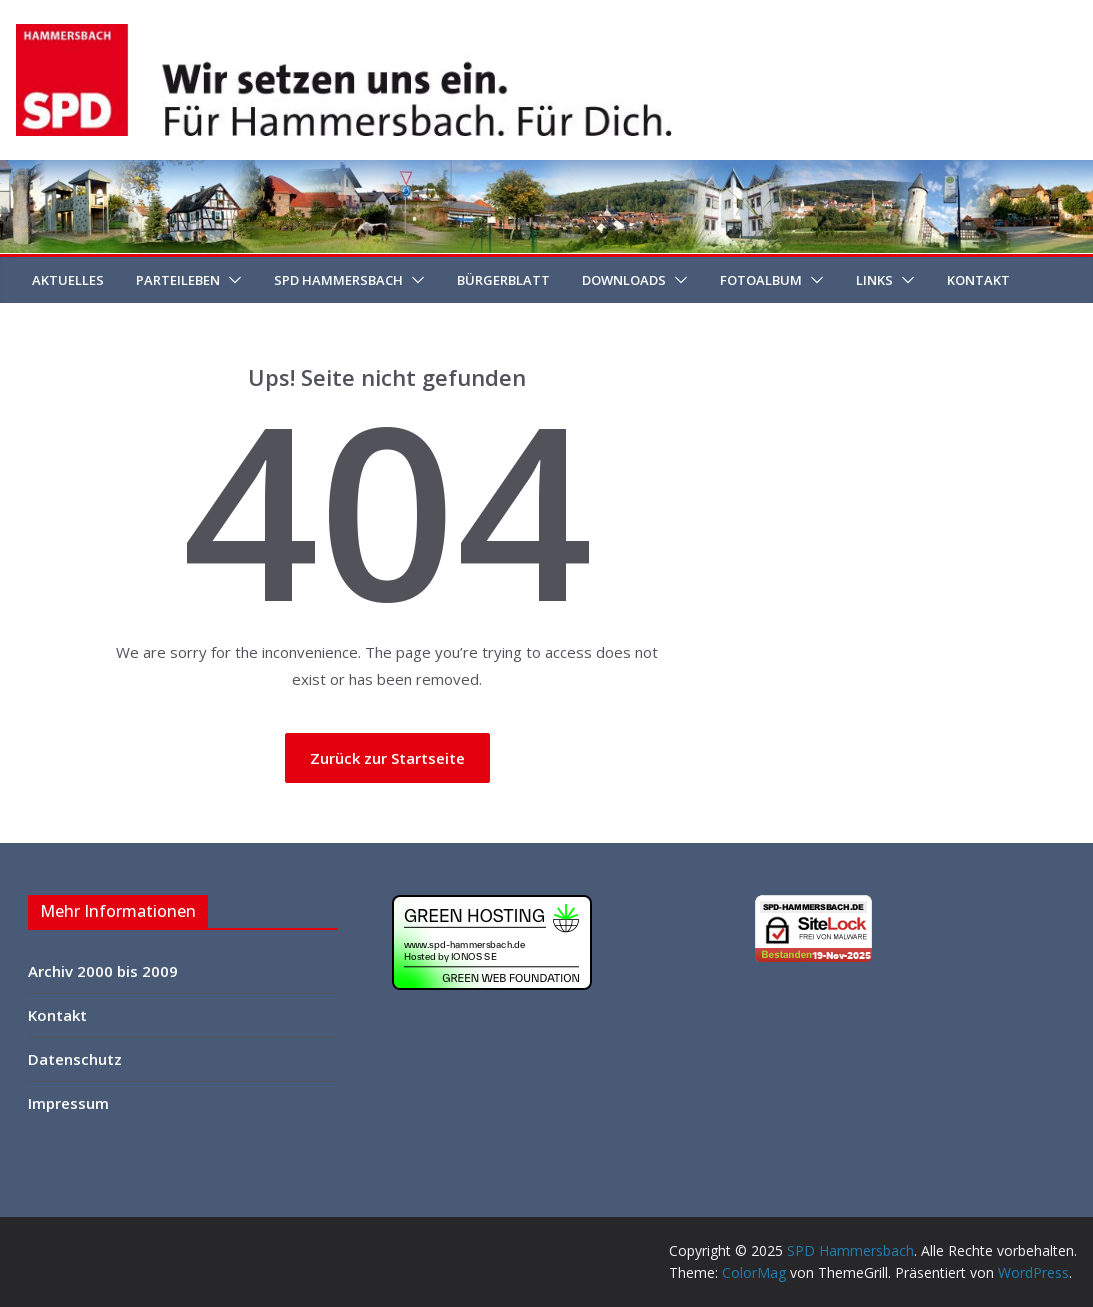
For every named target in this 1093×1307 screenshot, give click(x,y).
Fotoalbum (761, 280)
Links (874, 280)
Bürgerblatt (503, 280)
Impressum (68, 1103)
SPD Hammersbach (338, 280)
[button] (231, 280)
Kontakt (978, 280)
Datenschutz (75, 1059)
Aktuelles (68, 280)
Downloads (624, 280)
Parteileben (178, 280)
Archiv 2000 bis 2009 (103, 971)
